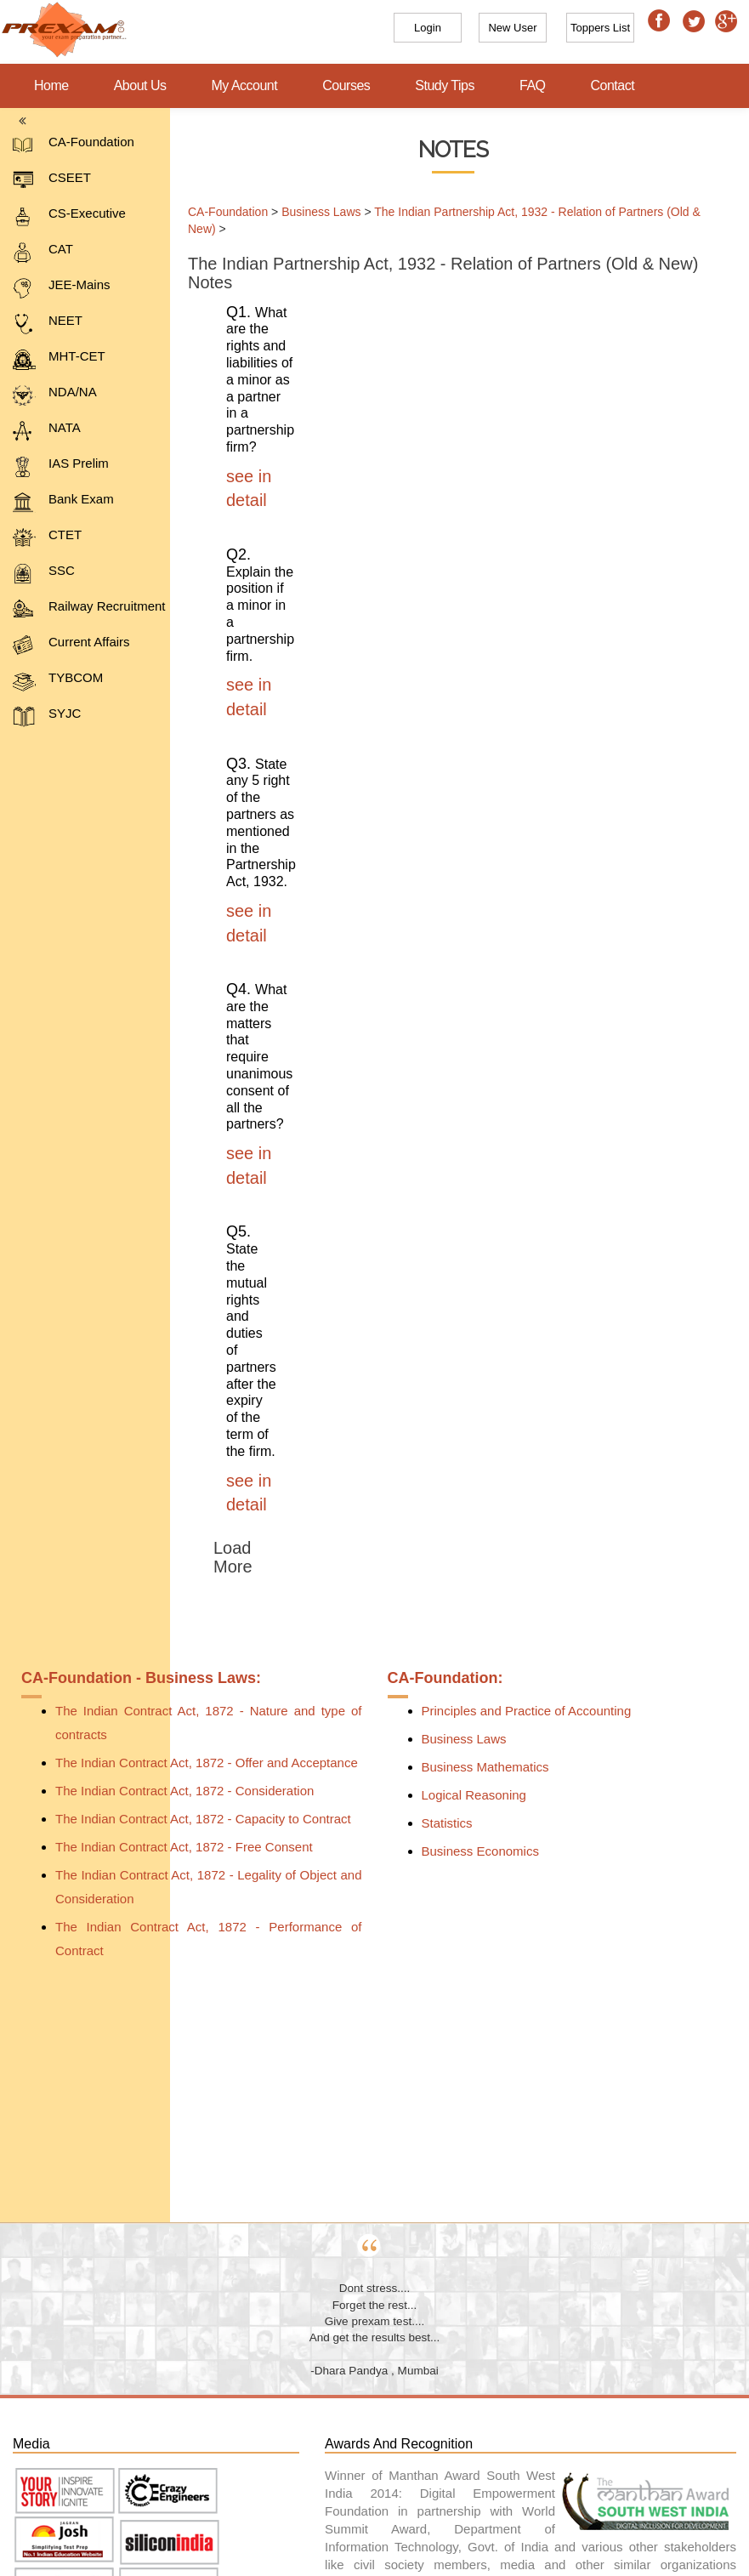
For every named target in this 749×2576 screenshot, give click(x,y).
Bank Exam (63, 502)
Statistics (447, 1823)
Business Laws (312, 212)
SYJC (47, 716)
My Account (245, 85)
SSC (44, 573)
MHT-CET (59, 359)
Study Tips (444, 85)
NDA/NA (55, 395)
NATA (47, 430)
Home (51, 85)
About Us (140, 85)
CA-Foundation (73, 145)
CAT (43, 252)
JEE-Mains (62, 288)
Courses (346, 85)
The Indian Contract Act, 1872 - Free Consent (184, 1847)
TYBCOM (58, 680)
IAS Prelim (61, 466)
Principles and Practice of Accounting (527, 1710)
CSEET (52, 180)
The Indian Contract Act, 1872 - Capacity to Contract (203, 1818)
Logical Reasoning (474, 1795)
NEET (47, 323)
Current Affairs (71, 645)
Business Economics (480, 1851)
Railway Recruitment (89, 609)
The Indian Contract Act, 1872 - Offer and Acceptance (206, 1762)
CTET (47, 538)
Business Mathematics (485, 1767)
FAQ (532, 85)
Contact (613, 85)
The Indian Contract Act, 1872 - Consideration (184, 1790)
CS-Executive (69, 216)
